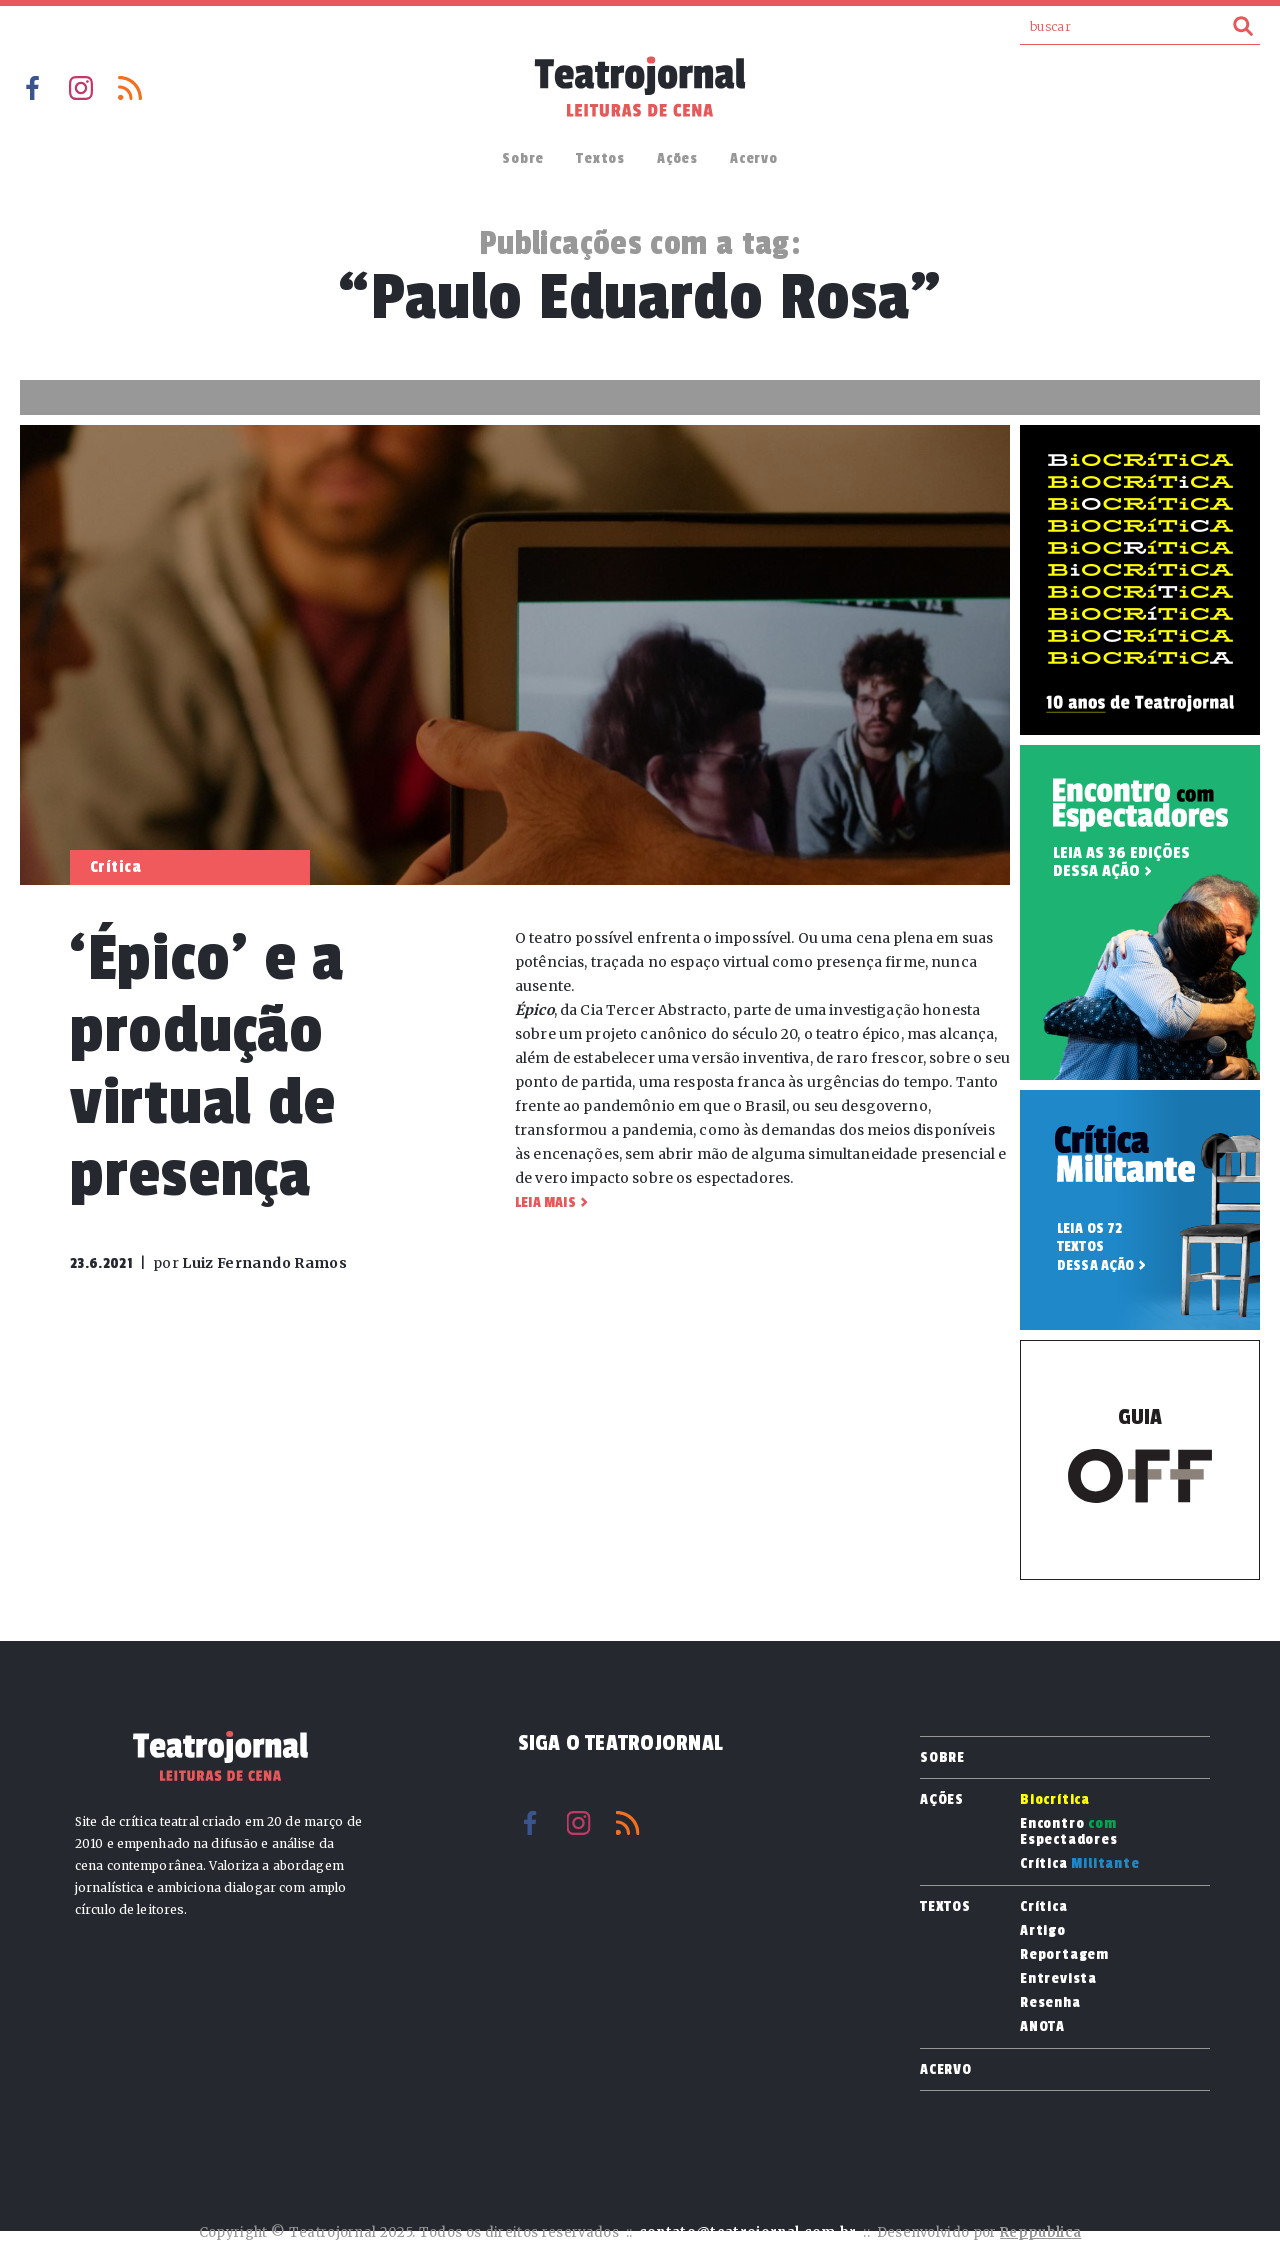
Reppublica (1040, 2232)
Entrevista (1058, 1979)
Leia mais (545, 1202)
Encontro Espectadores (1069, 1832)
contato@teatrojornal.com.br (748, 2232)
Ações (677, 158)
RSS (130, 88)
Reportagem (1064, 1955)
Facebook (32, 88)
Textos (600, 158)
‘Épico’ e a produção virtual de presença (207, 1066)
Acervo (754, 158)
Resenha (1050, 2003)
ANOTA (1042, 2027)
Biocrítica (1055, 1800)
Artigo (1043, 1931)
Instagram (81, 88)
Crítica (1080, 1864)
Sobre (523, 158)
